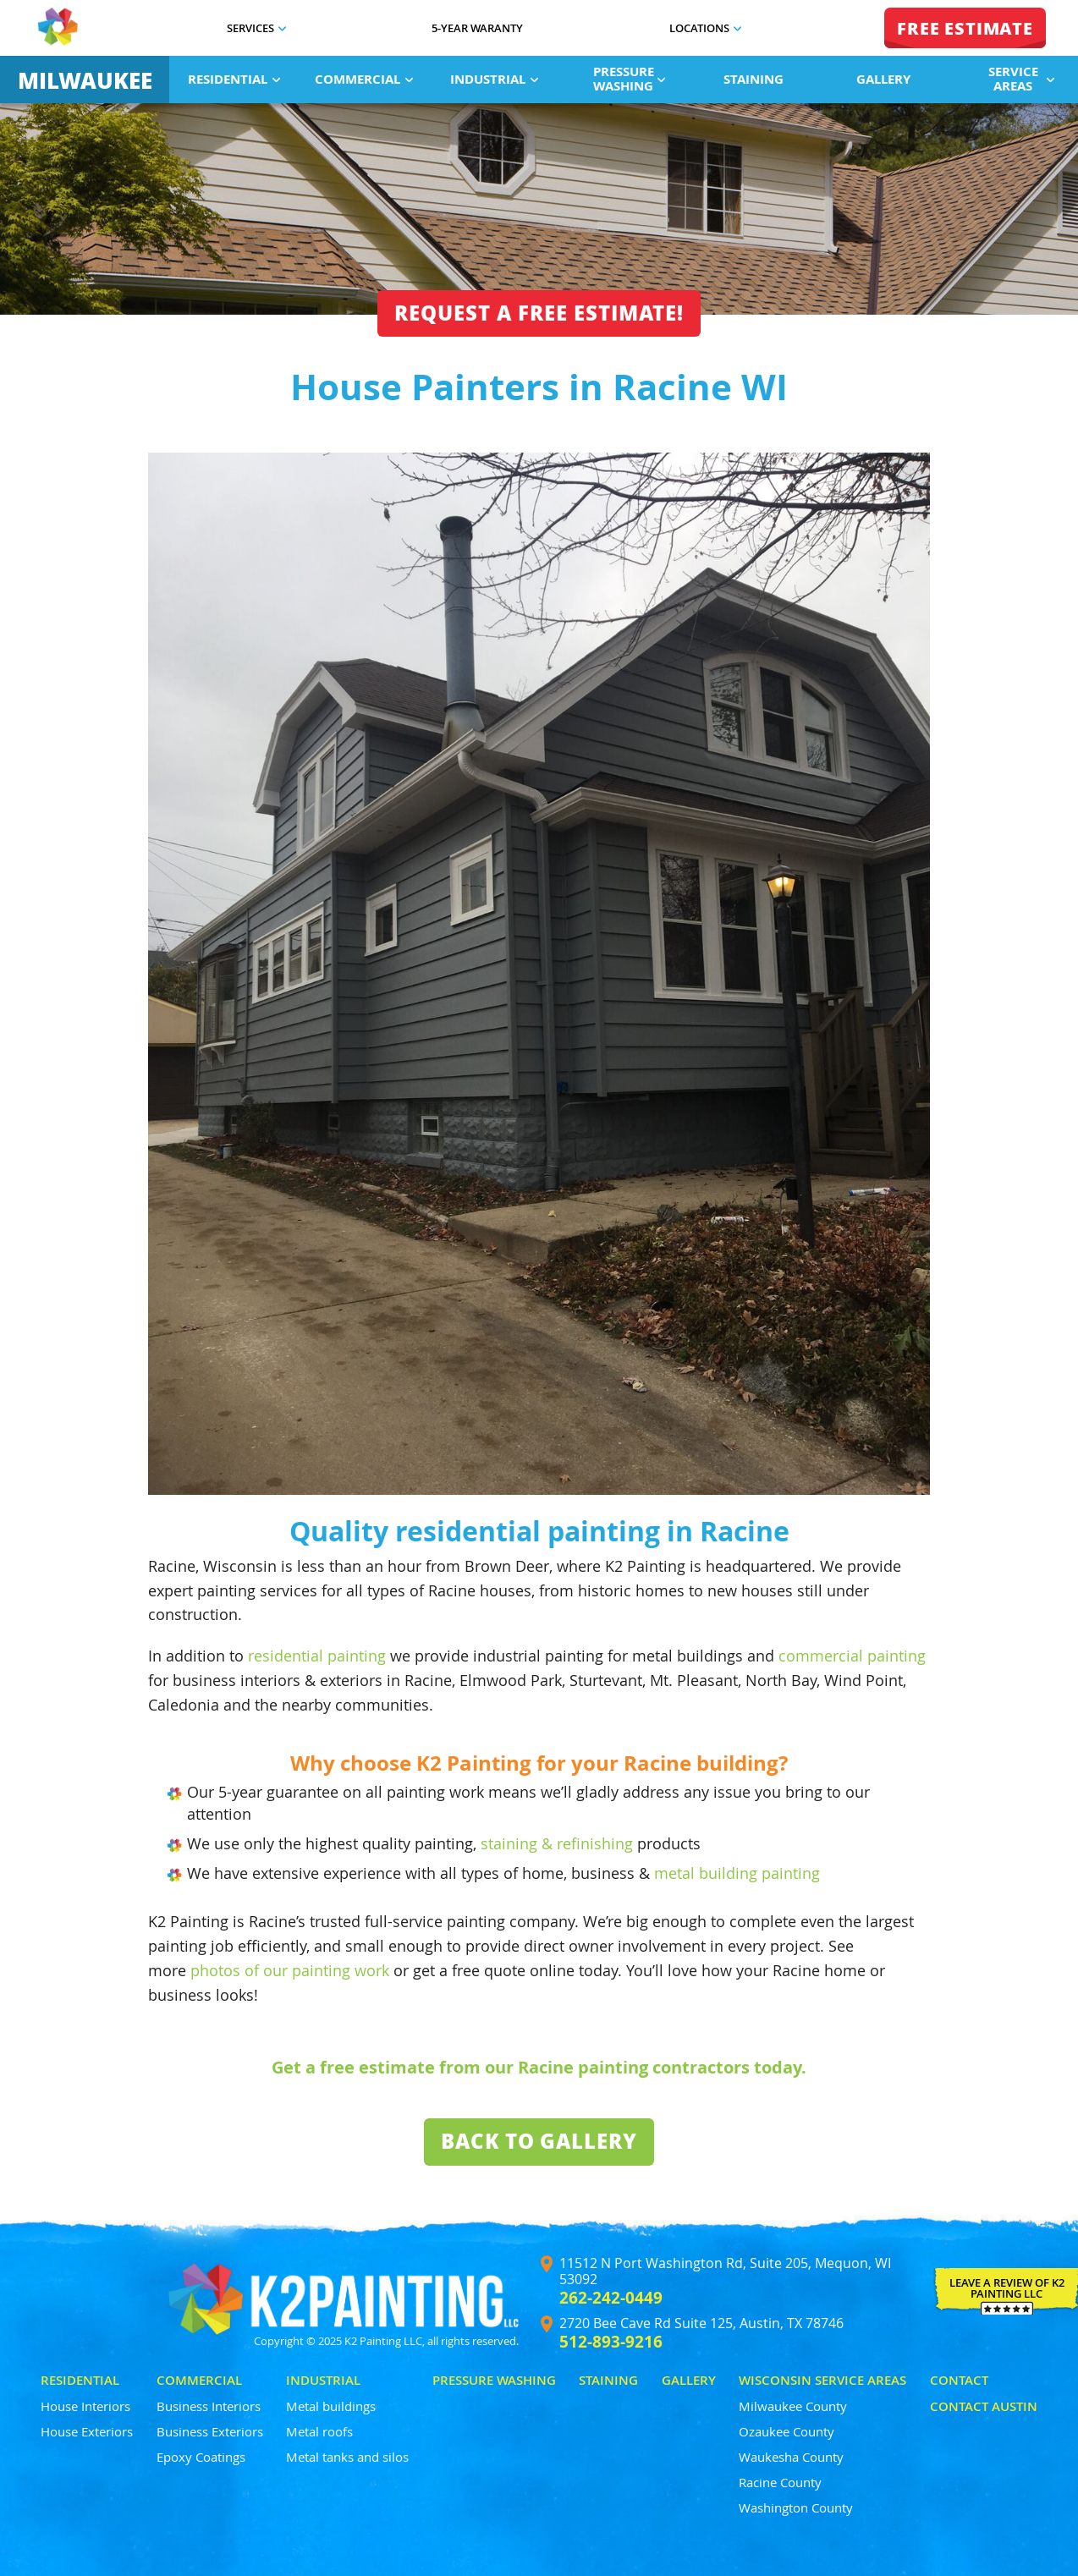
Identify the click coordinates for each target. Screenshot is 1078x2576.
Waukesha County (791, 2456)
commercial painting (852, 1655)
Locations (705, 28)
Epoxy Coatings (201, 2456)
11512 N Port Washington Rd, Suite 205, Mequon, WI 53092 (725, 2271)
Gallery (883, 79)
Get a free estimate (353, 2067)
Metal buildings (331, 2405)
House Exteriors (87, 2431)
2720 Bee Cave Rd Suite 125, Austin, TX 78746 (701, 2323)
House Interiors (85, 2405)
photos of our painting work (289, 1970)
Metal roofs (319, 2431)
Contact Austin (983, 2406)
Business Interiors (209, 2405)
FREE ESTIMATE (964, 28)
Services (256, 28)
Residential (234, 79)
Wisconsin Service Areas (822, 2380)
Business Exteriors (210, 2431)
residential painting (317, 1655)
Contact (959, 2380)
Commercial (364, 79)
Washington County (796, 2507)
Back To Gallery (539, 2141)
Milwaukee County (793, 2405)
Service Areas (1021, 79)
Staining (753, 79)
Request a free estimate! (538, 312)
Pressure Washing (629, 79)
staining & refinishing (557, 1843)
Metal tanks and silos (347, 2456)
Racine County (780, 2482)
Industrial (494, 79)
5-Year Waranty (477, 28)
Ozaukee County (786, 2431)
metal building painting (737, 1873)
